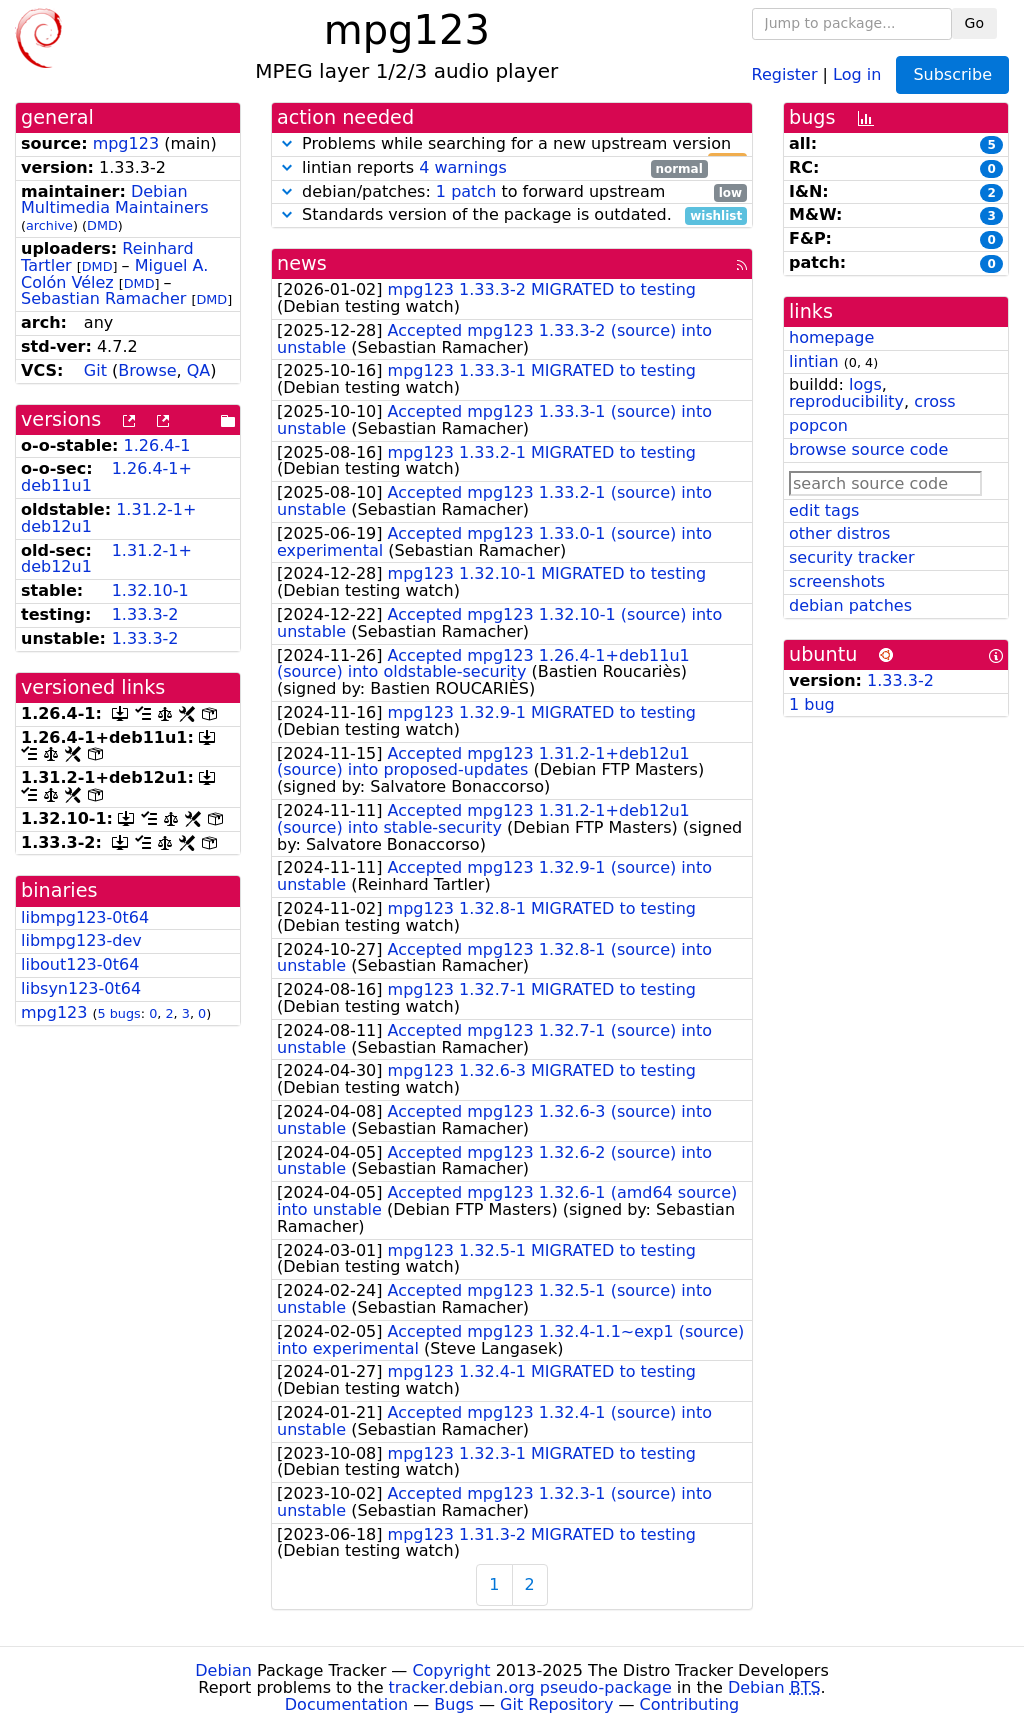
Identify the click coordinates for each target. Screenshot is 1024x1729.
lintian (814, 361)
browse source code (868, 449)
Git (95, 370)
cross (934, 401)
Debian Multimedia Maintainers (115, 200)
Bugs (454, 1704)
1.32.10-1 (150, 590)
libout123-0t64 (80, 964)
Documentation (346, 1704)
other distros (839, 533)
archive (49, 225)
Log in (857, 73)
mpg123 (126, 143)
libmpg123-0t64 (85, 917)
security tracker (852, 557)
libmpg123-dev (81, 940)
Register (785, 73)
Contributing (690, 1704)
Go (974, 23)
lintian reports (492, 168)
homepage (831, 337)
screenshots (837, 581)
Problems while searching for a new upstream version (512, 144)
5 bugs (119, 1013)
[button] (287, 143)
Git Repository (556, 1704)
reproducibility (846, 401)
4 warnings (463, 167)
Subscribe (952, 74)
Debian (223, 1670)
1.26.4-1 (157, 445)
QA (199, 370)
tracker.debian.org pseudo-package (530, 1687)
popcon (818, 425)
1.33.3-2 (145, 614)
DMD (102, 225)
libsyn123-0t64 (81, 988)
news (302, 263)
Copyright (451, 1670)
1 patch (466, 191)
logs (865, 384)
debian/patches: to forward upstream (512, 192)
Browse (147, 370)
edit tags (824, 510)
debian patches (850, 605)
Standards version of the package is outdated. (512, 215)
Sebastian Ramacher (103, 298)
